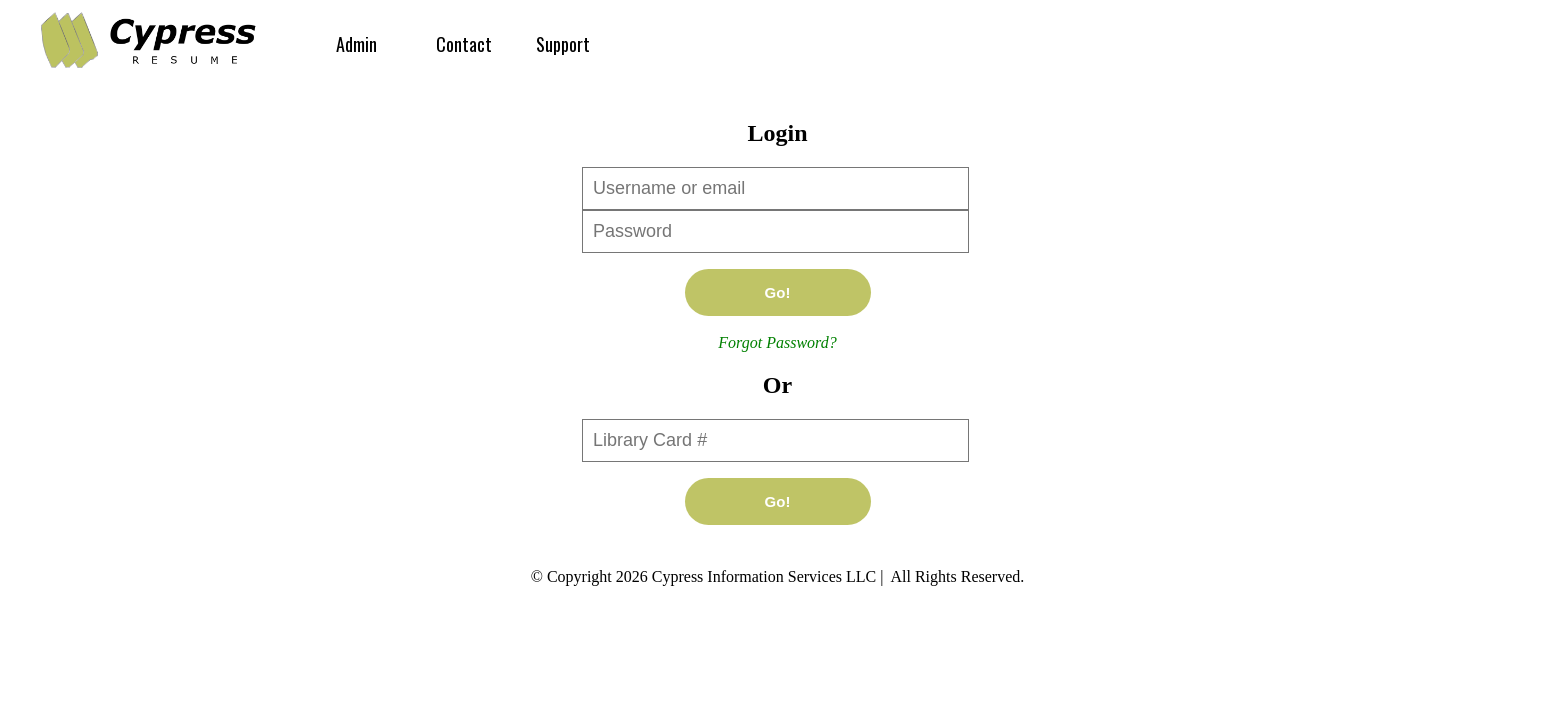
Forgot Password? (777, 342)
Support (563, 44)
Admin (356, 44)
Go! (778, 292)
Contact (464, 44)
